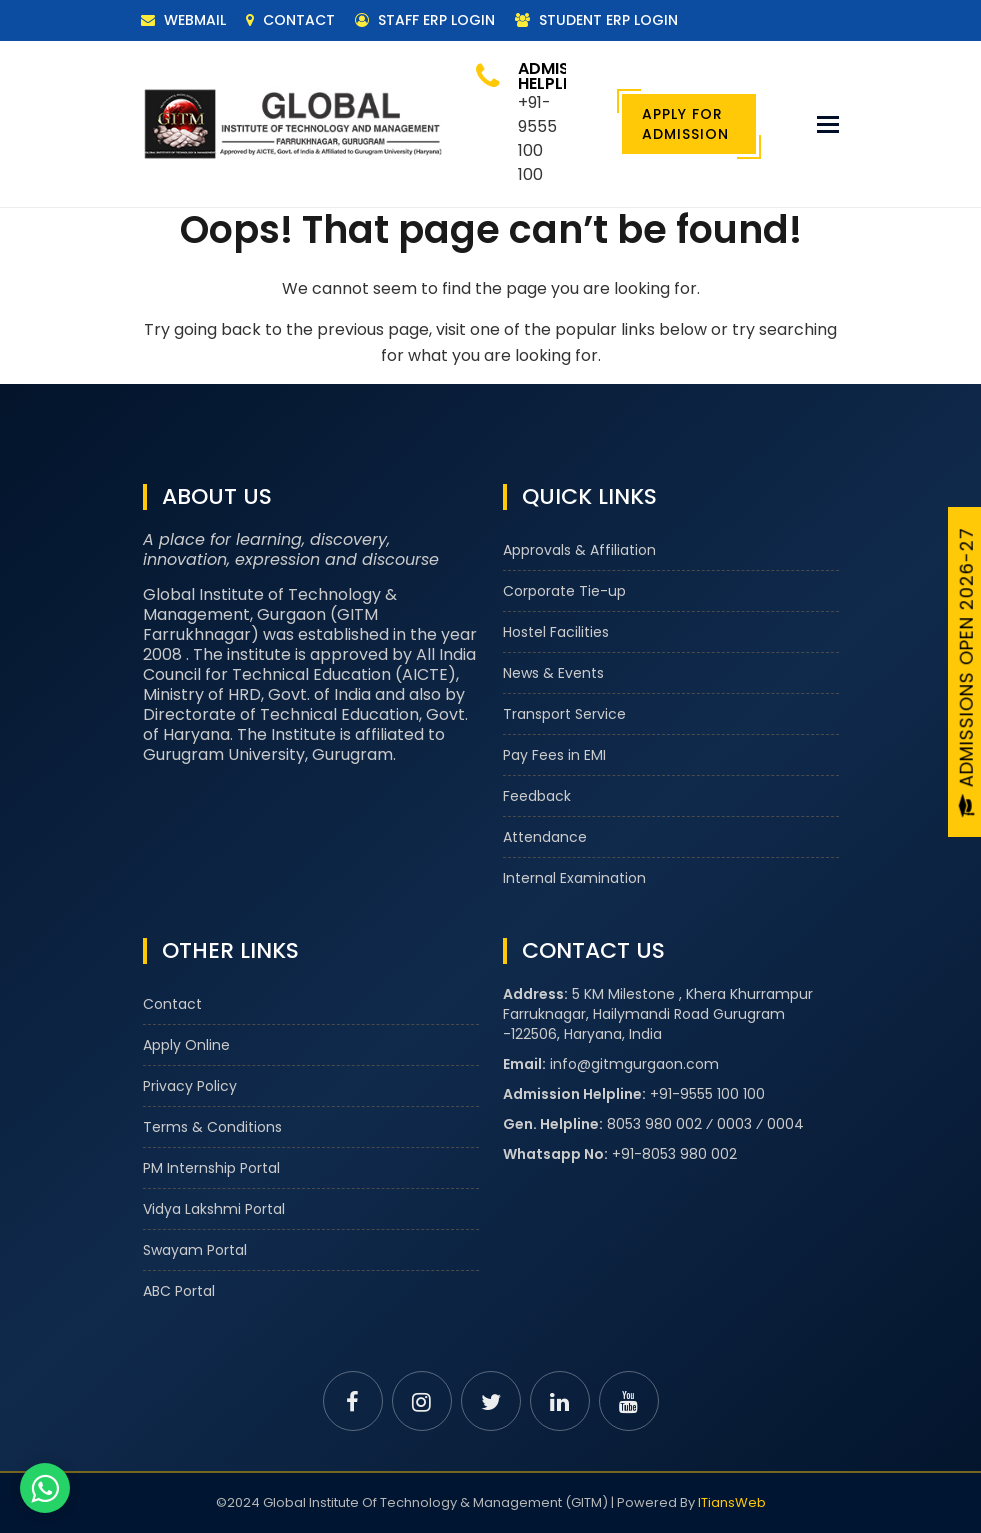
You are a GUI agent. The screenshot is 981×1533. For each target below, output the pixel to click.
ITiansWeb (732, 1502)
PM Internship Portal (211, 1168)
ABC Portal (179, 1291)
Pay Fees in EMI (554, 755)
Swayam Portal (195, 1250)
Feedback (537, 796)
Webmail (183, 20)
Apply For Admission (685, 124)
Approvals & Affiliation (579, 550)
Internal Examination (574, 878)
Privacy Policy (190, 1086)
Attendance (545, 837)
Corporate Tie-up (564, 591)
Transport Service (564, 714)
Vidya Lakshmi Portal (214, 1209)
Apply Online (186, 1045)
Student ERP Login (596, 20)
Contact (290, 20)
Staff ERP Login (425, 20)
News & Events (553, 673)
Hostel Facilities (556, 632)
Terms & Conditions (212, 1127)
